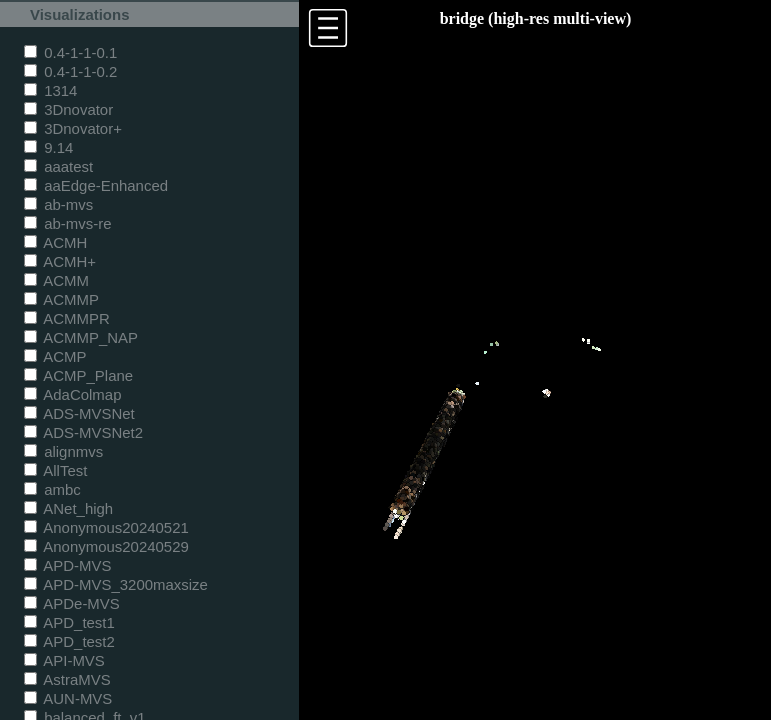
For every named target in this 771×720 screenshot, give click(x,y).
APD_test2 (69, 641)
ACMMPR (67, 318)
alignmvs (63, 451)
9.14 (48, 147)
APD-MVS (67, 565)
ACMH (55, 242)
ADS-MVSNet (79, 413)
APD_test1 (69, 622)
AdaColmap (72, 394)
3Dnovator (68, 109)
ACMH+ (60, 261)
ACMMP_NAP (81, 337)
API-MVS (64, 660)
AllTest (55, 470)
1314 (50, 90)
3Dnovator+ (73, 128)
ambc (52, 489)
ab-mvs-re (67, 223)
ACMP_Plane (78, 375)
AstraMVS (67, 679)
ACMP (55, 356)
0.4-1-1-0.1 (70, 52)
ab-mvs (58, 204)
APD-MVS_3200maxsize (116, 584)
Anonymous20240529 (106, 546)
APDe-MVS (72, 603)
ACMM (56, 280)
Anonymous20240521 (106, 527)
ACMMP (61, 299)
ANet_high (68, 508)
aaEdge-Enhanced (96, 185)
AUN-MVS (68, 698)
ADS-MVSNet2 (83, 432)
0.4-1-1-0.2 (70, 71)
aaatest (58, 166)
